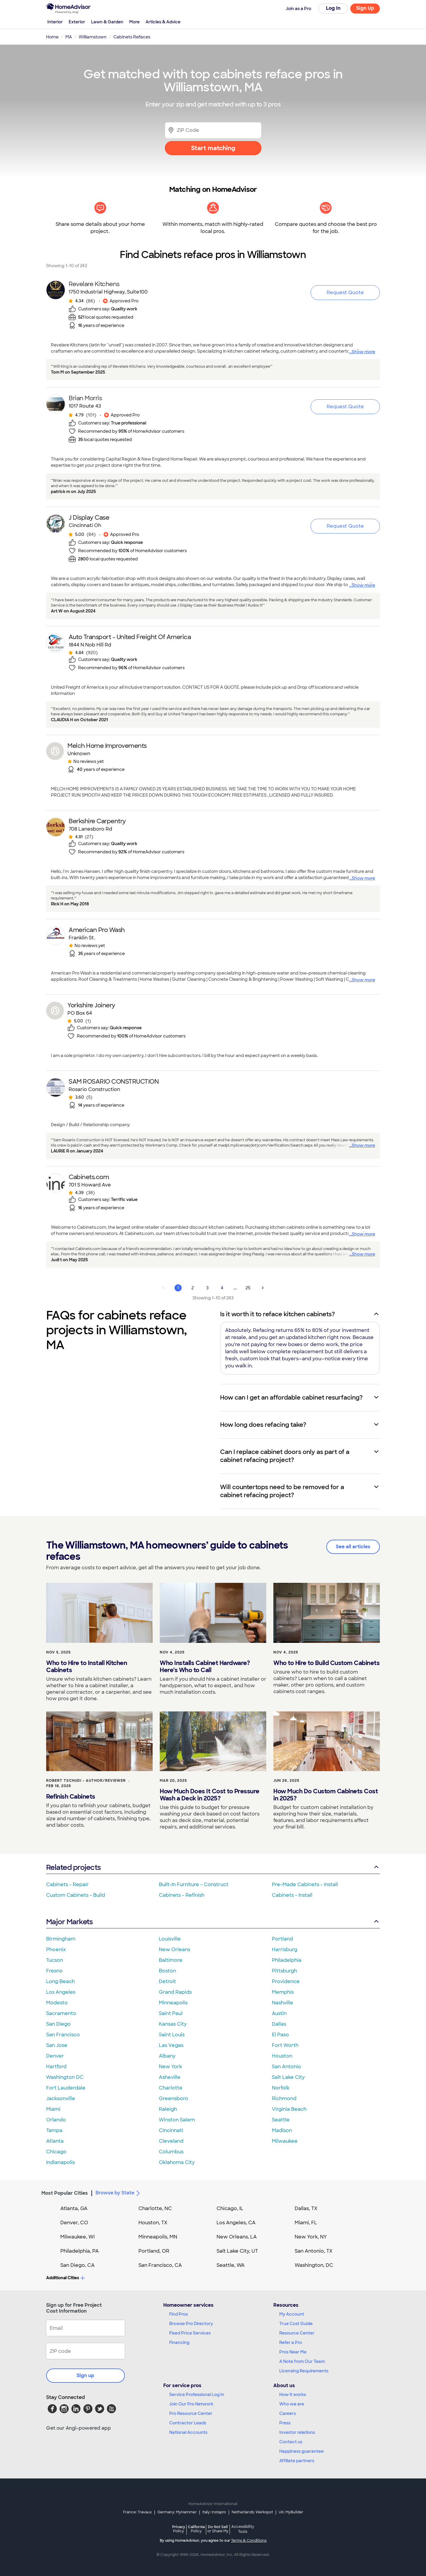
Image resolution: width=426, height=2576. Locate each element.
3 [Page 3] (207, 1288)
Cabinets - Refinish (181, 1895)
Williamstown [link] (92, 37)
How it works (292, 2394)
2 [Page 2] (192, 1288)
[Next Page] (262, 1287)
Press (285, 2423)
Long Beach (60, 1981)
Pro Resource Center (190, 2413)
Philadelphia (286, 1960)
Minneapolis (173, 2003)
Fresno (54, 1971)
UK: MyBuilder (291, 2512)
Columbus (171, 2152)
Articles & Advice (163, 22)
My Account (291, 2314)
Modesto (57, 2003)
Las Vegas (171, 2045)
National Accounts (188, 2432)
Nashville (282, 2003)
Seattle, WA (231, 2265)
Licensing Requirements (303, 2371)
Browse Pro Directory (191, 2323)
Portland (282, 1939)
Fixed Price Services (190, 2333)
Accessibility (242, 2530)
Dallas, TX (306, 2208)
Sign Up (365, 8)
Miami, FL (306, 2223)
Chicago (56, 2152)
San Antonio (286, 2066)
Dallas (279, 2024)
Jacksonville (60, 2098)
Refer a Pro (290, 2342)
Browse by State (119, 2193)
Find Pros (178, 2314)
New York (170, 2066)
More (134, 22)
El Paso (280, 2035)
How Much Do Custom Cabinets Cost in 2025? (325, 1795)
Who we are (291, 2404)
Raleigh (168, 2109)
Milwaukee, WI (77, 2237)
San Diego (58, 2024)
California (196, 2529)
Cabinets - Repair (67, 1884)
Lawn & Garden (107, 22)
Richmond (284, 2098)
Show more (363, 352)
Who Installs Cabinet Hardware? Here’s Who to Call (205, 1666)
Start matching (213, 148)
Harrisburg (284, 1949)
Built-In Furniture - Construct (193, 1884)
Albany (167, 2056)
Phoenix (56, 1949)
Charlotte (171, 2088)
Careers (287, 2413)
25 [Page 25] (248, 1288)
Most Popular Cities (64, 2193)
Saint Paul (171, 2013)
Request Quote (345, 292)
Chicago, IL (230, 2208)
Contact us (290, 2441)
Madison (282, 2130)
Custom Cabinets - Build (75, 1895)
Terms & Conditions (249, 2540)
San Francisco (63, 2035)
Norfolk (280, 2088)
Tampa (54, 2130)
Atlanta (55, 2141)
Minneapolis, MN (157, 2237)
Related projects (213, 1867)
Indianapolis (60, 2162)
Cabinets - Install (292, 1895)
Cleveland (171, 2141)
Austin (279, 2013)
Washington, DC (314, 2265)
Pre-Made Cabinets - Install (305, 1884)
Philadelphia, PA (79, 2251)
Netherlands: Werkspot (252, 2512)
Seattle (281, 2120)
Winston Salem (177, 2120)
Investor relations (297, 2432)
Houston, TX (152, 2223)
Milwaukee (285, 2141)
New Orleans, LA (237, 2237)
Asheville (169, 2077)
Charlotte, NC (155, 2208)
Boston (167, 1971)
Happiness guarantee (301, 2451)
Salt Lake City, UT (237, 2251)
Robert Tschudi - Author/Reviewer (86, 1780)
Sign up (85, 2375)
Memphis (283, 1992)
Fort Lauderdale (65, 2088)
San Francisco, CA (160, 2265)
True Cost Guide (296, 2323)
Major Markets (213, 1921)
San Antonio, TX (314, 2251)
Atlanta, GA (74, 2208)
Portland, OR (153, 2251)
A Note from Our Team (302, 2361)
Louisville (170, 1939)
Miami (53, 2109)
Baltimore (171, 1960)
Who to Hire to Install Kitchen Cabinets (86, 1666)
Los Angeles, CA (236, 2223)
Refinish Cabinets (70, 1796)
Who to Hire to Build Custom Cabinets (326, 1662)
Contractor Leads (187, 2423)
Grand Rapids (175, 1992)
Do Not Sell (217, 2529)
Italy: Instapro (214, 2512)
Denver (55, 2056)
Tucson (54, 1960)
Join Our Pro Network (191, 2404)
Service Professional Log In (196, 2394)
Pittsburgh (284, 1971)
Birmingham (60, 1939)
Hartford (56, 2066)
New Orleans (174, 1949)
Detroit (167, 1981)
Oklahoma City (177, 2162)
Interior (55, 22)
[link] (97, 307)
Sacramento (61, 2013)
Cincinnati (171, 2130)
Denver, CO (74, 2223)
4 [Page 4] (222, 1288)
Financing (179, 2342)
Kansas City (173, 2024)
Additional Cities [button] (65, 2277)
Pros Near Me (292, 2352)
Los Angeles (60, 1992)
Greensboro (173, 2098)
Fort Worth (285, 2045)
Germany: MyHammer (177, 2512)
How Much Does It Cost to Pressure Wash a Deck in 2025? (209, 1795)
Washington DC (64, 2077)
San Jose (56, 2045)
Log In (333, 8)
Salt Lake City (288, 2077)
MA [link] (68, 37)
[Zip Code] (213, 130)
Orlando (56, 2120)
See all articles (353, 1547)
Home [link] (52, 37)
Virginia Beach (289, 2109)
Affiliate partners (296, 2460)
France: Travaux (137, 2512)
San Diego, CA (77, 2265)
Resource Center (296, 2333)
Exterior (77, 22)
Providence (286, 1981)
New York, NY (311, 2237)
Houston (282, 2056)
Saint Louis (172, 2035)
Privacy (178, 2529)
